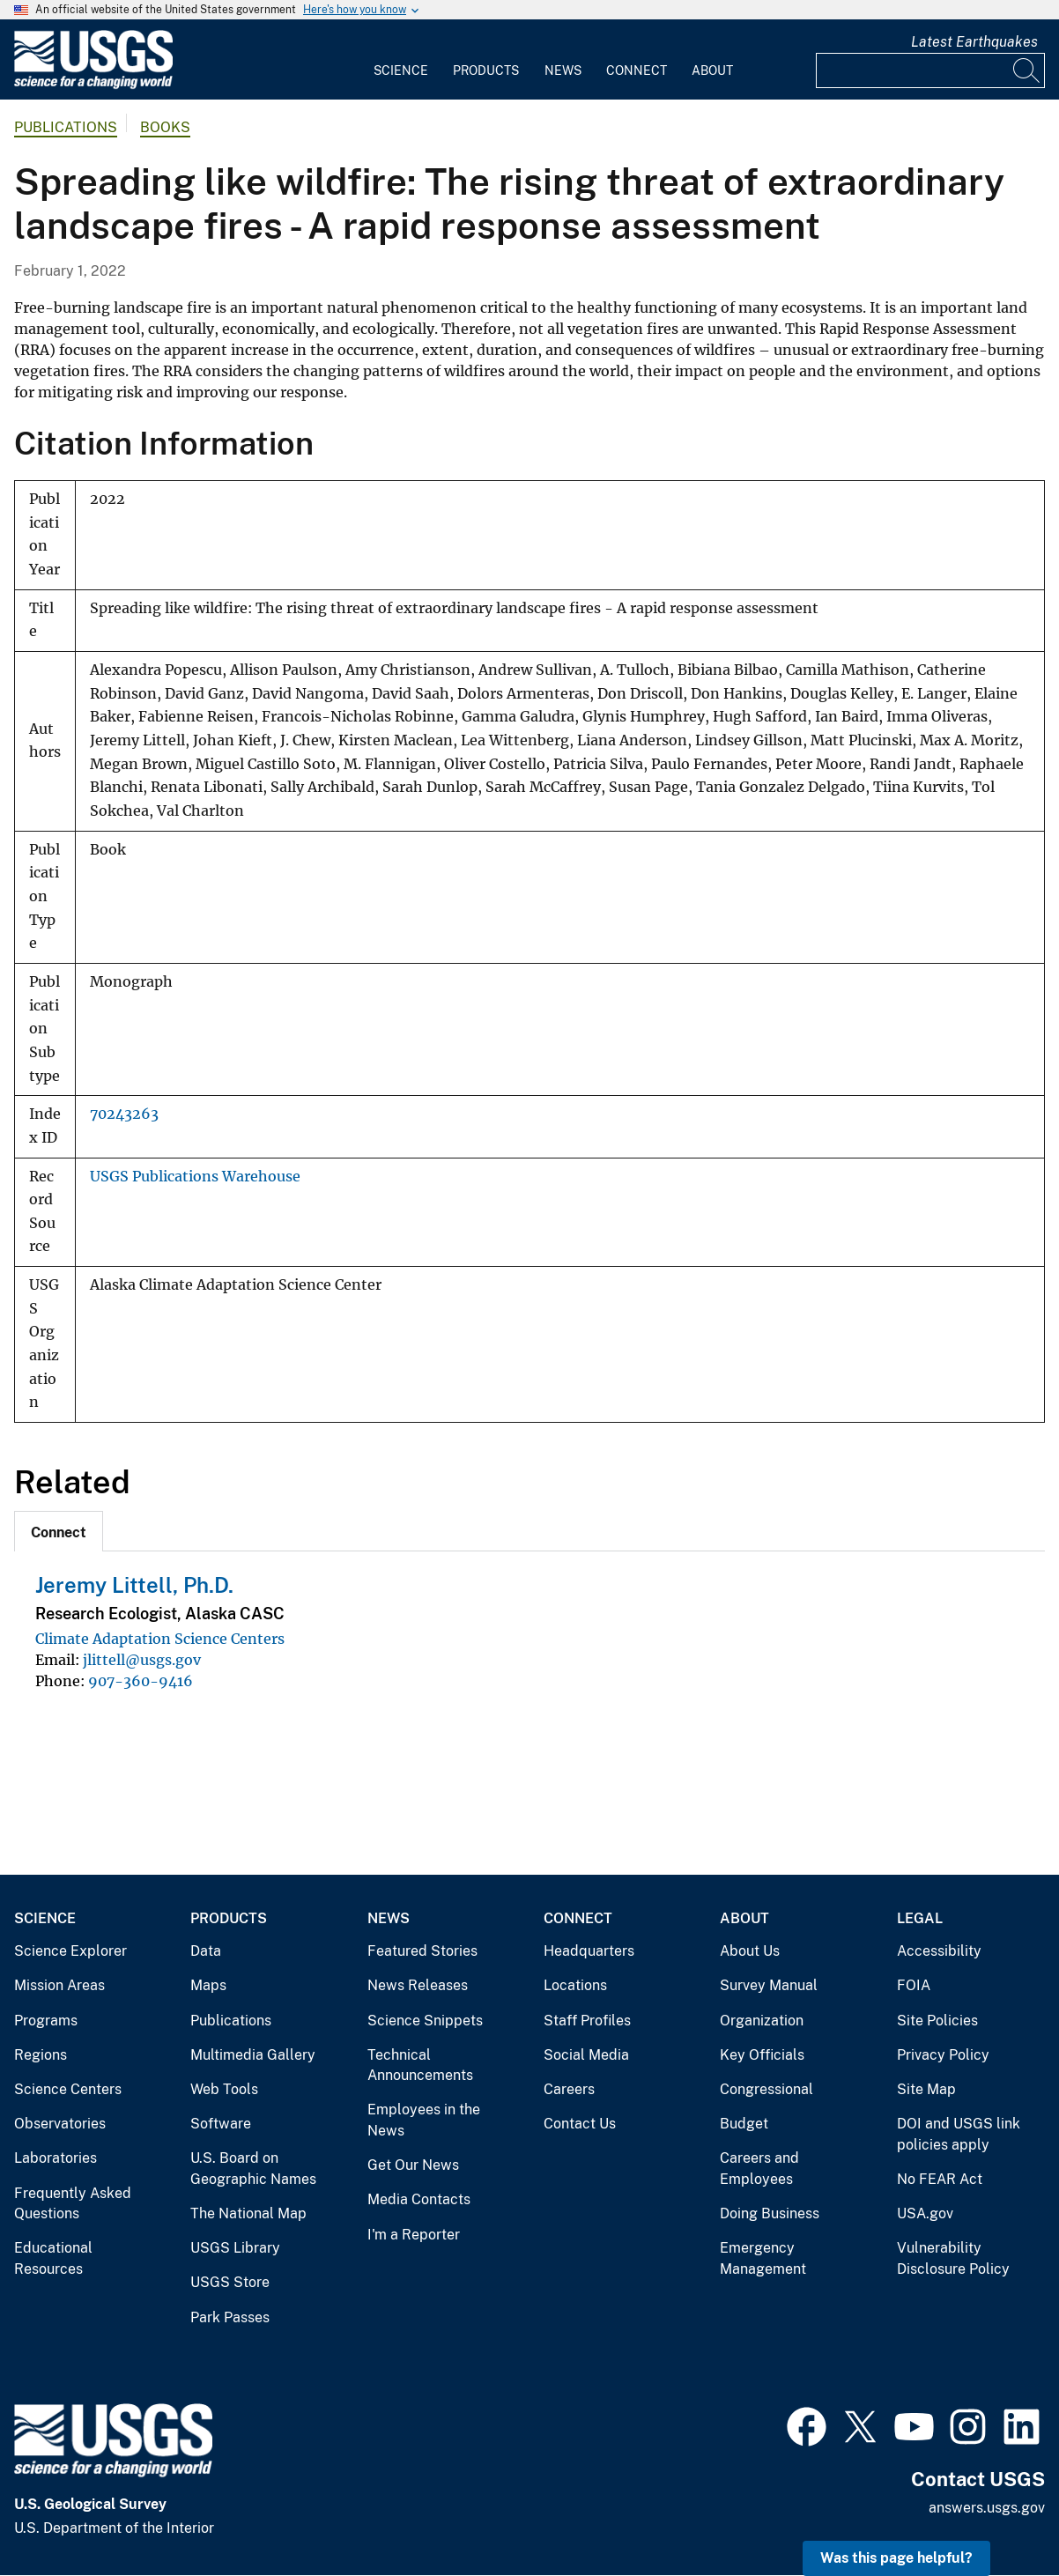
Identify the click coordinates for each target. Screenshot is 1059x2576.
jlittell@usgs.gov (142, 1660)
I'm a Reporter (413, 2234)
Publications (65, 127)
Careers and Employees (759, 2168)
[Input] (930, 70)
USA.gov (925, 2213)
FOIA (913, 1985)
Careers (569, 2089)
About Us (750, 1951)
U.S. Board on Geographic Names (253, 2168)
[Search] (1027, 70)
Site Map (926, 2089)
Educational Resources (53, 2258)
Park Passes (230, 2317)
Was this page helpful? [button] (896, 2558)
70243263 (124, 1114)
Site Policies (937, 2020)
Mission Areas (59, 1985)
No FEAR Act (939, 2179)
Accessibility (939, 1951)
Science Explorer (70, 1951)
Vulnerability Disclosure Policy (953, 2258)
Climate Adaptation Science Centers (160, 1638)
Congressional (766, 2089)
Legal (920, 1918)
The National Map (248, 2213)
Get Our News (413, 2165)
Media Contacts (418, 2199)
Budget (744, 2123)
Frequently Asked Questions (72, 2204)
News (562, 70)
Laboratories (55, 2158)
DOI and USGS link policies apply (958, 2134)
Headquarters (589, 1951)
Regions (40, 2055)
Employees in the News (423, 2120)
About (712, 70)
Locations (575, 1985)
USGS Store (230, 2282)
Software (220, 2123)
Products (486, 70)
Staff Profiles (587, 2020)
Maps (208, 1985)
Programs (46, 2020)
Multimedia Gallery (252, 2055)
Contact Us (580, 2123)
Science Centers (68, 2089)
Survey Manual (769, 1985)
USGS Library (235, 2247)
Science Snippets (425, 2020)
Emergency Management (763, 2258)
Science (401, 70)
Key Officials (762, 2055)
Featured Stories (422, 1951)
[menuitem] (401, 60)
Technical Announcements (420, 2065)
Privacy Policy (943, 2055)
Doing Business (769, 2213)
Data (205, 1951)
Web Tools (224, 2089)
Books (165, 127)
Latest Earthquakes (974, 41)
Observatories (60, 2123)
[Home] (93, 85)
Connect (636, 70)
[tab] (58, 1531)
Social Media (586, 2055)
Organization (762, 2020)
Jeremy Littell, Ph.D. (134, 1585)
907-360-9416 (140, 1681)
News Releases (417, 1985)
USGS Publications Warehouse (195, 1176)
